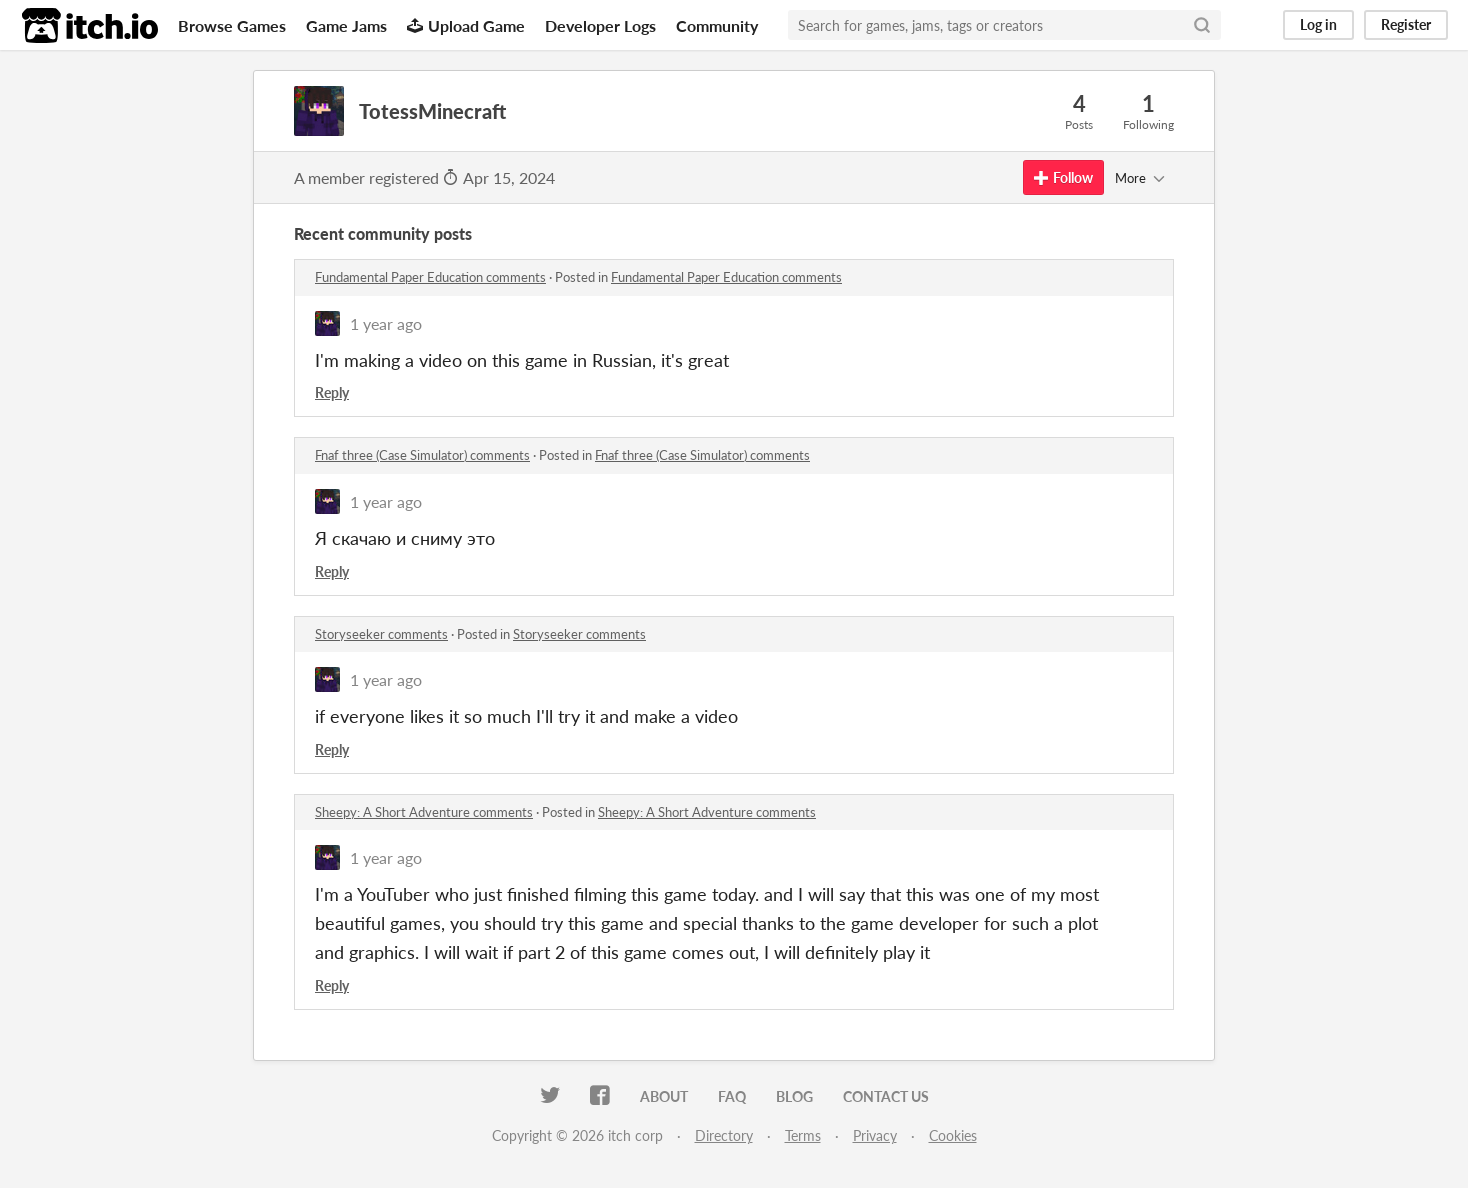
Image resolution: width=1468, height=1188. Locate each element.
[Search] (1202, 25)
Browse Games (232, 25)
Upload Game (466, 25)
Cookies (953, 1135)
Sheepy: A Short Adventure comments (424, 812)
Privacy (875, 1135)
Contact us (886, 1096)
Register (1406, 24)
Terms (803, 1135)
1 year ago (386, 323)
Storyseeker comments (381, 634)
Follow (1063, 177)
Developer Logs (600, 25)
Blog (794, 1096)
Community (717, 25)
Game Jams (346, 25)
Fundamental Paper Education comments (430, 277)
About (664, 1096)
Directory (724, 1135)
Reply (332, 392)
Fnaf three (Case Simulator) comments (422, 455)
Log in (1318, 24)
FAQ (732, 1096)
